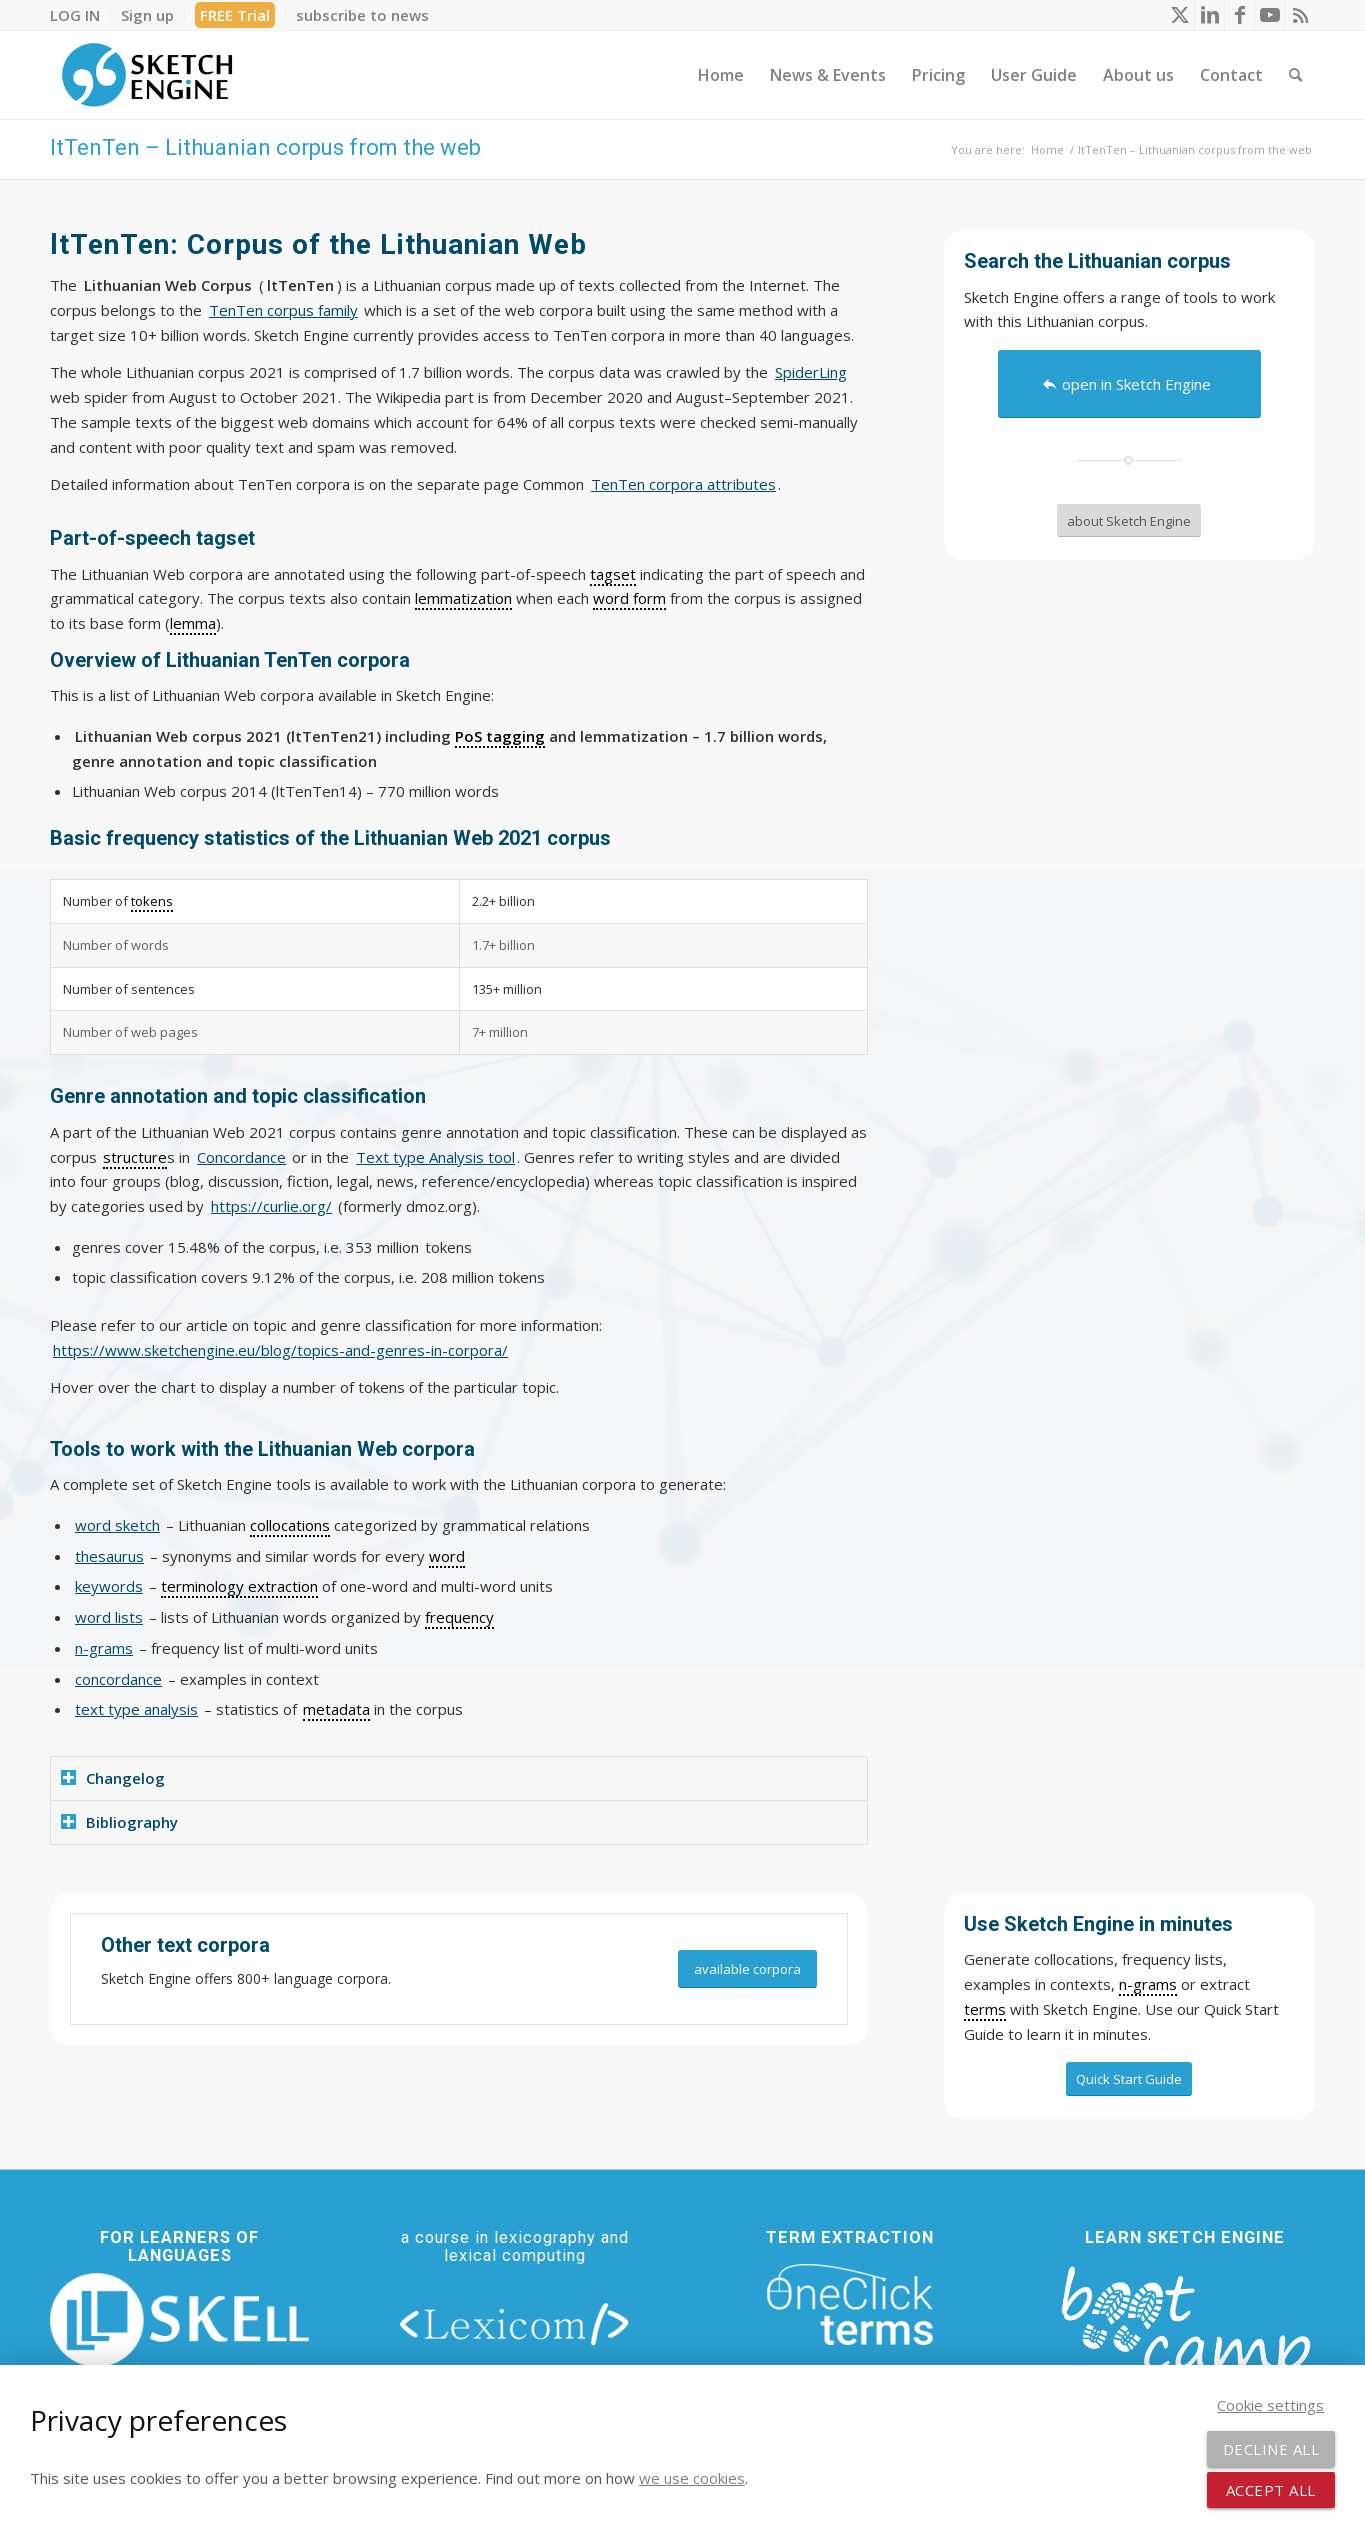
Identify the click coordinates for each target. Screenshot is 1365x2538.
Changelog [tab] (113, 1778)
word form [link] (629, 598)
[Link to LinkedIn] (1209, 15)
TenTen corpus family (283, 310)
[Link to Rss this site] (1300, 15)
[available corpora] (747, 1969)
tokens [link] (152, 901)
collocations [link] (290, 1525)
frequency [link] (459, 1617)
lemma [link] (193, 623)
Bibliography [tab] (119, 1822)
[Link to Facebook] (1239, 15)
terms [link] (985, 2009)
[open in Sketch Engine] (1129, 384)
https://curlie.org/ (271, 1206)
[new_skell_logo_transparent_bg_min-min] (179, 2320)
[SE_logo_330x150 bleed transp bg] (147, 75)
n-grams (104, 1648)
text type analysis (136, 1709)
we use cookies (692, 2478)
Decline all (1271, 2449)
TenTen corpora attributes (683, 484)
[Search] (1295, 75)
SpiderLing (811, 372)
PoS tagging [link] (500, 736)
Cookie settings (1270, 2405)
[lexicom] (515, 2323)
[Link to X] (1179, 15)
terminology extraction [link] (239, 1586)
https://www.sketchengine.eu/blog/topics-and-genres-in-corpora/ (280, 1350)
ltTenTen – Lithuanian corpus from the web (265, 147)
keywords (109, 1586)
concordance (118, 1679)
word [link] (447, 1556)
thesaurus (109, 1556)
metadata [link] (336, 1709)
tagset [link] (613, 574)
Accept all (1271, 2490)
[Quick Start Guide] (1129, 2079)
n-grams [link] (1148, 1984)
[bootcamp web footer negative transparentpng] (1185, 2334)
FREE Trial (235, 15)
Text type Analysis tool (435, 1157)
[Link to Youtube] (1269, 15)
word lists (109, 1617)
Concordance (241, 1157)
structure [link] (135, 1157)
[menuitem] (80, 15)
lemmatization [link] (463, 598)
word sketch (117, 1525)
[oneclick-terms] (850, 2305)
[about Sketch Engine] (1129, 521)
